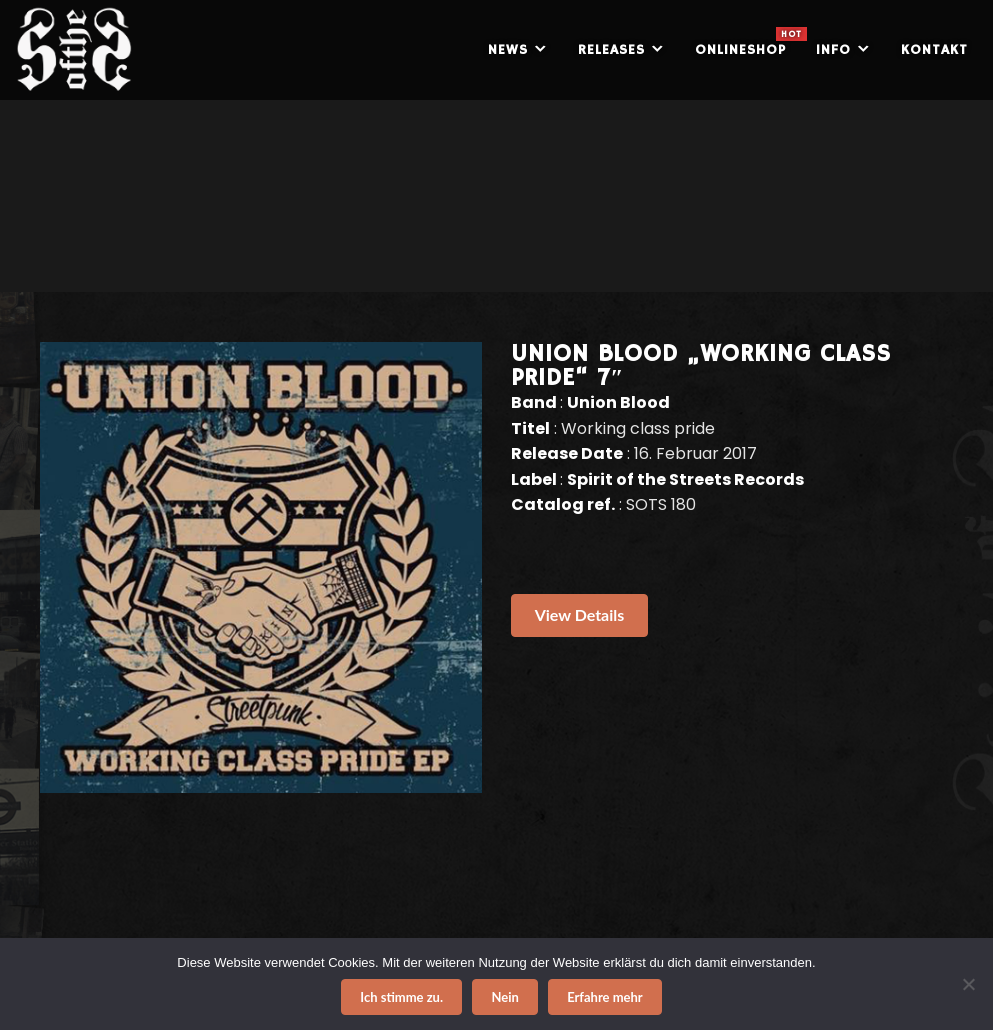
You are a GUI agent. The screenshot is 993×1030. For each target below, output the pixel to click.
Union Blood (618, 402)
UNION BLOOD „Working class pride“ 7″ (701, 366)
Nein (504, 997)
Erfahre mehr (605, 997)
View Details (580, 614)
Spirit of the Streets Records (685, 479)
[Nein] (968, 984)
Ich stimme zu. (401, 997)
